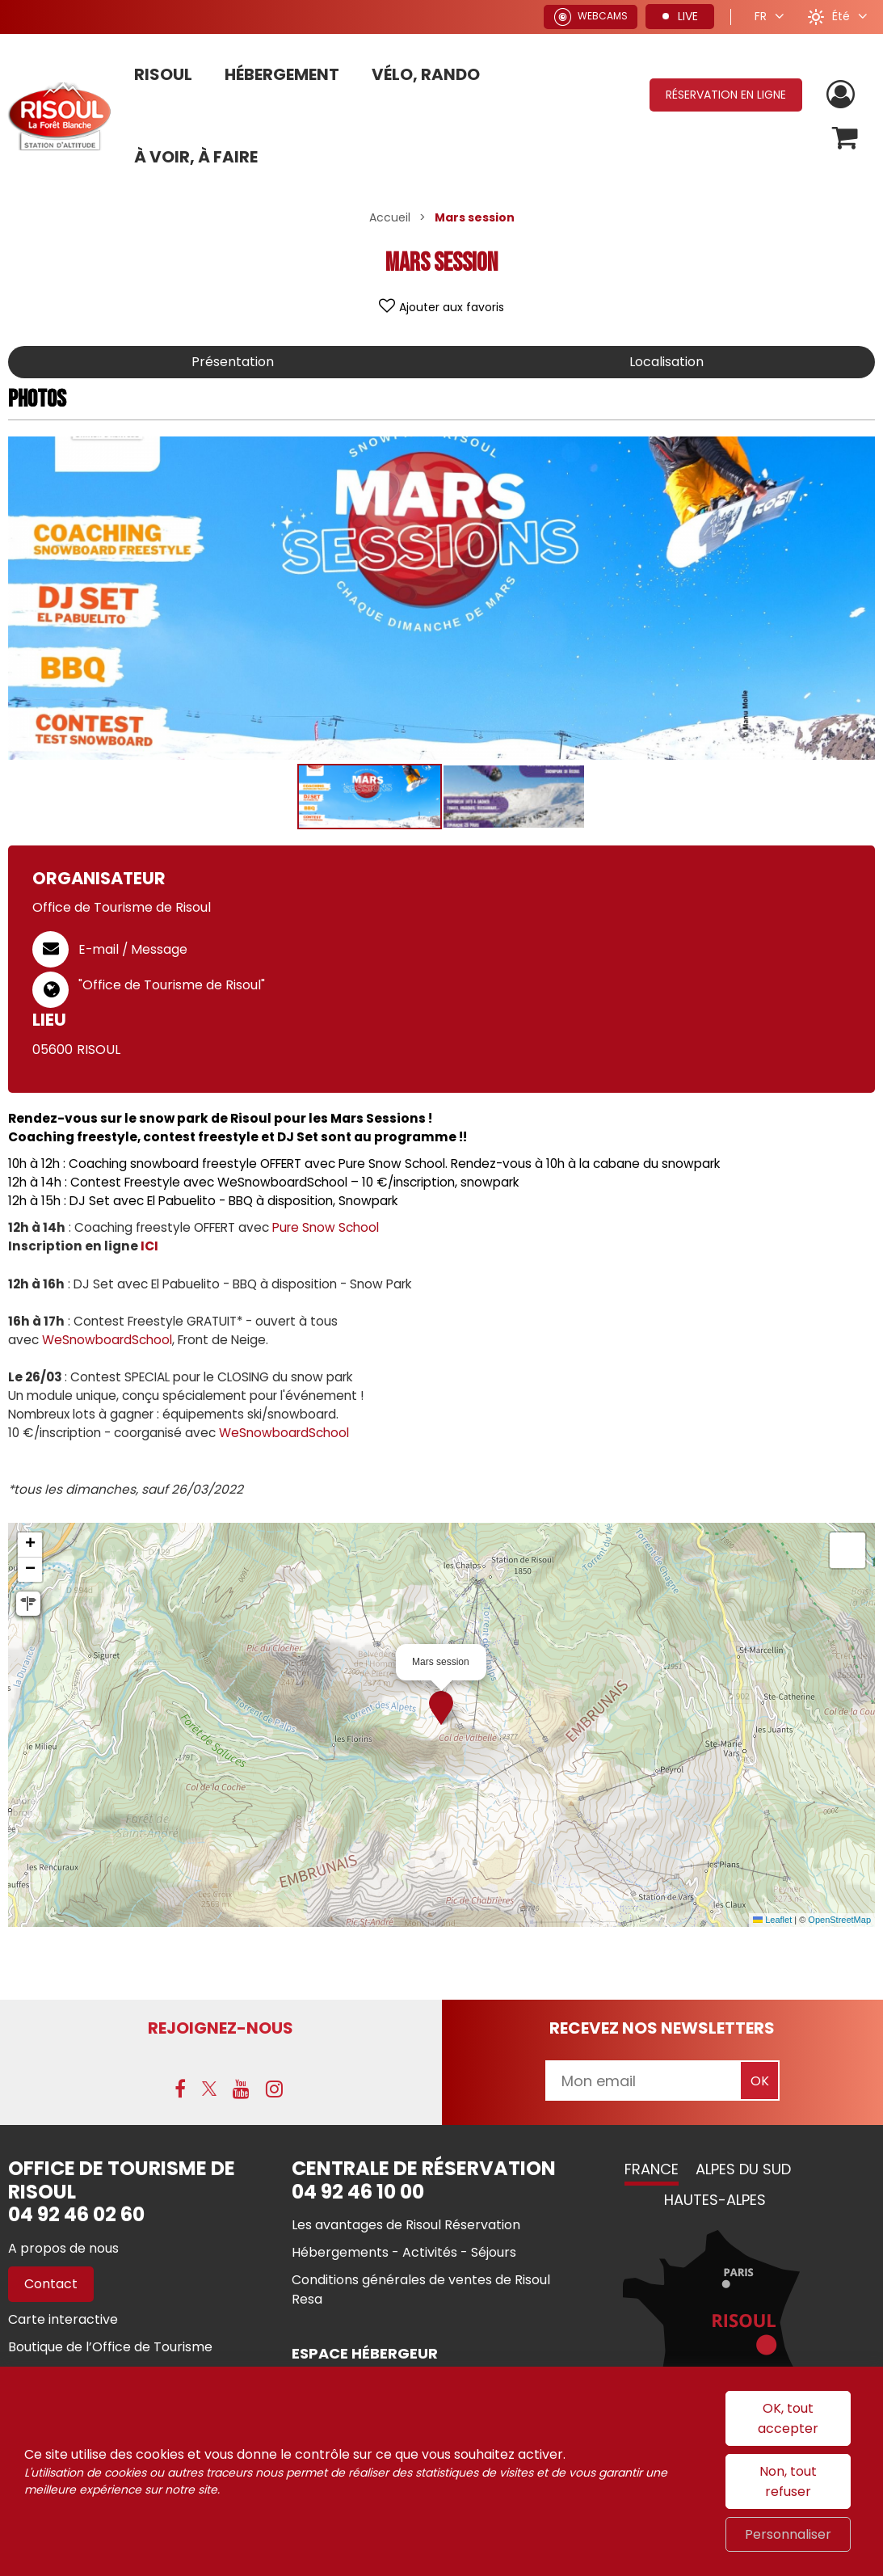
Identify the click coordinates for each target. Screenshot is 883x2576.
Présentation (232, 361)
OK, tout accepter (788, 2418)
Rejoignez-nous (220, 2028)
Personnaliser (788, 2534)
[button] (845, 137)
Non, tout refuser (788, 2481)
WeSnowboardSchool (107, 1339)
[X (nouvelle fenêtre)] (209, 2088)
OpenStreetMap (839, 1920)
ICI (149, 1245)
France (651, 2169)
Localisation (666, 361)
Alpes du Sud (743, 2169)
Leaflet (772, 1920)
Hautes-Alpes (715, 2200)
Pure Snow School (325, 1227)
